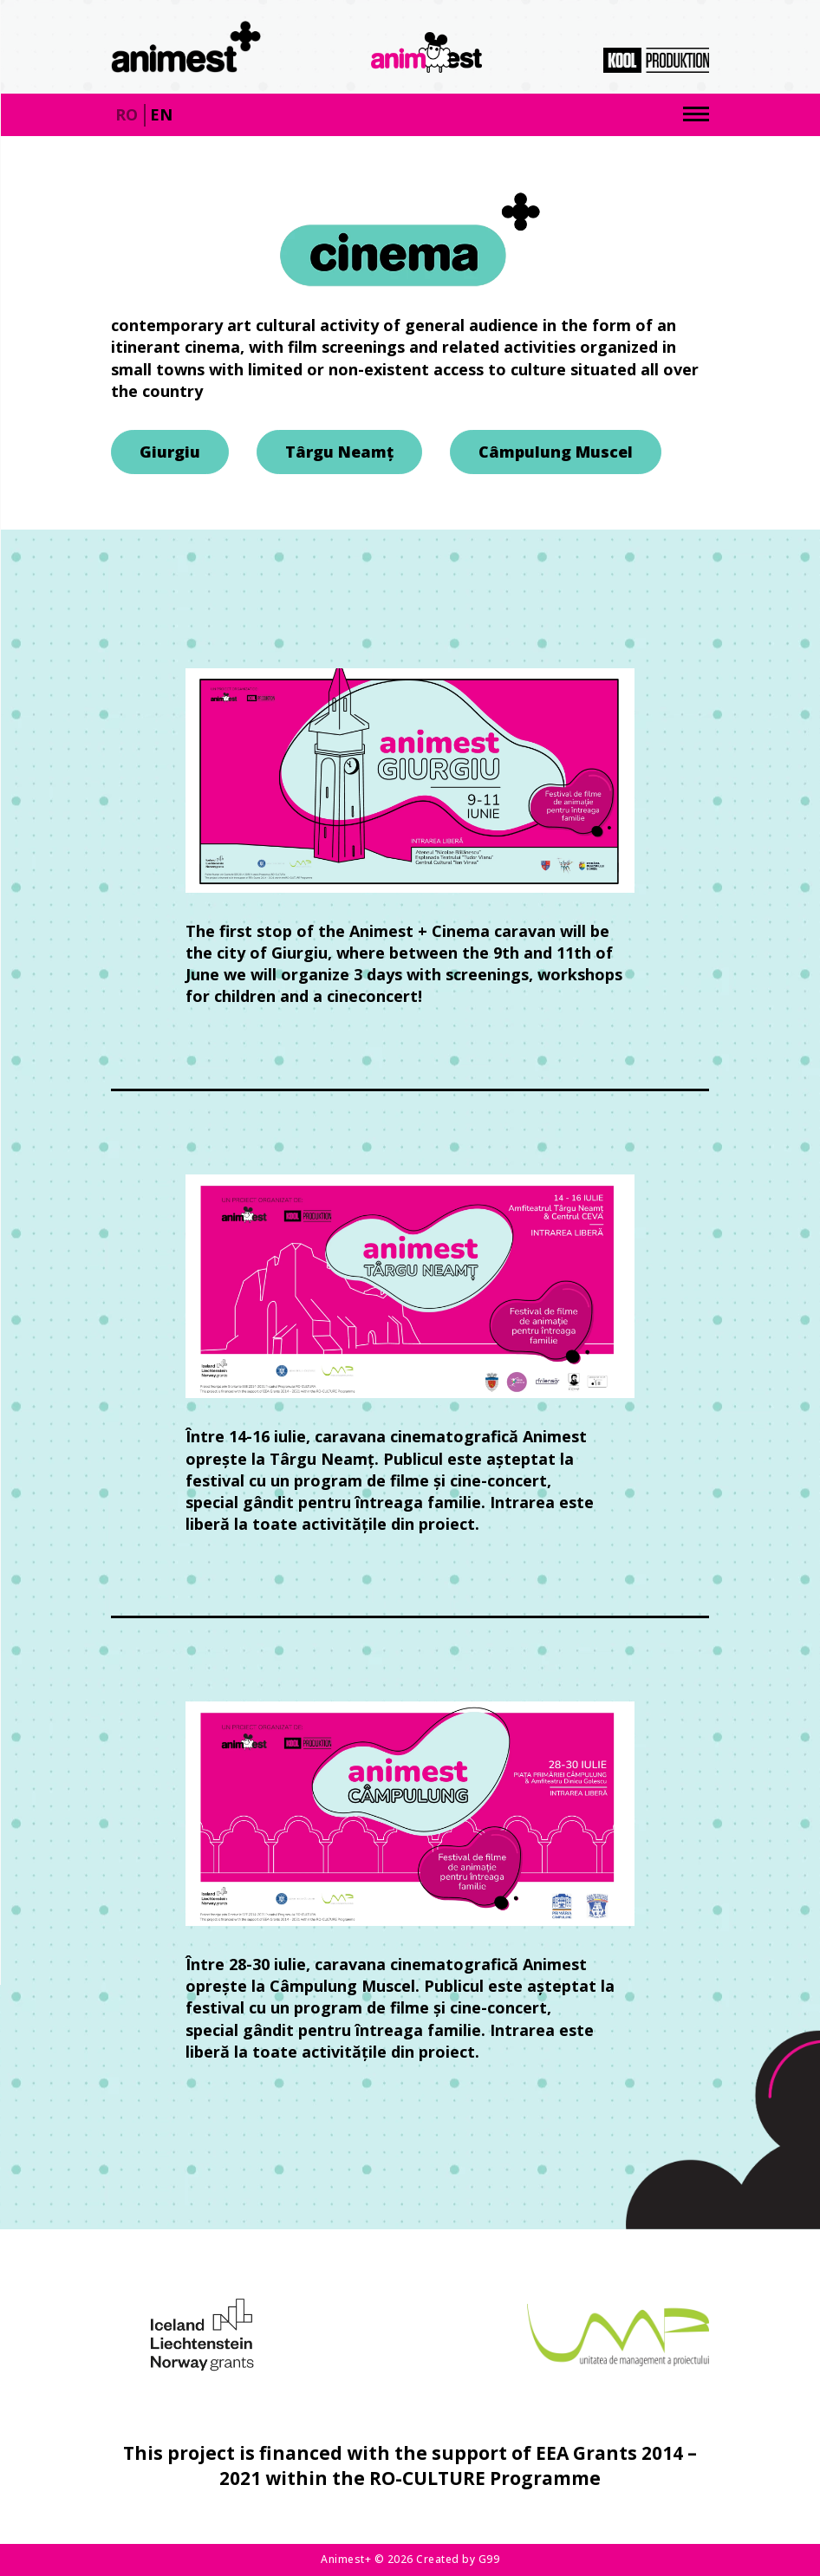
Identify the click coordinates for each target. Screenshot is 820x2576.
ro (126, 114)
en (161, 114)
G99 (489, 2559)
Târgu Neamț (339, 451)
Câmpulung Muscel (555, 451)
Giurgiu (170, 451)
